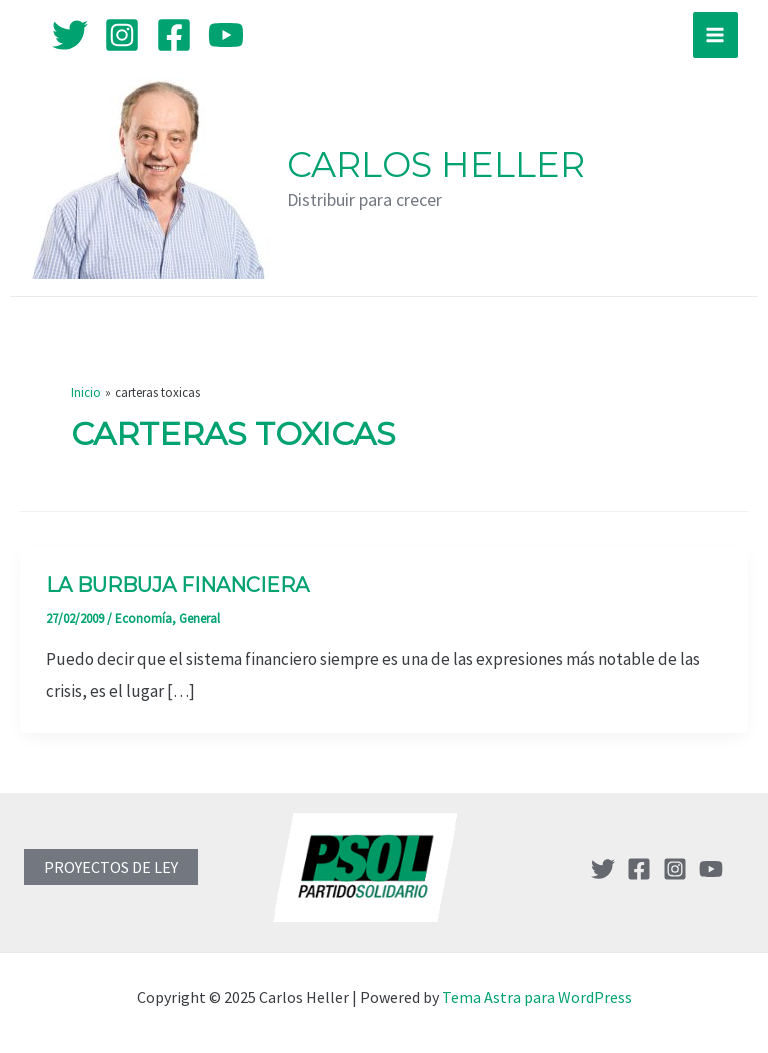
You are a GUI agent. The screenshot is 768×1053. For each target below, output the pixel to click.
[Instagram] (122, 35)
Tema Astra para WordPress (537, 997)
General (199, 618)
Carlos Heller (436, 164)
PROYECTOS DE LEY (111, 867)
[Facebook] (174, 35)
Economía (143, 618)
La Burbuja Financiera (177, 585)
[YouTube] (226, 35)
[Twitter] (70, 35)
